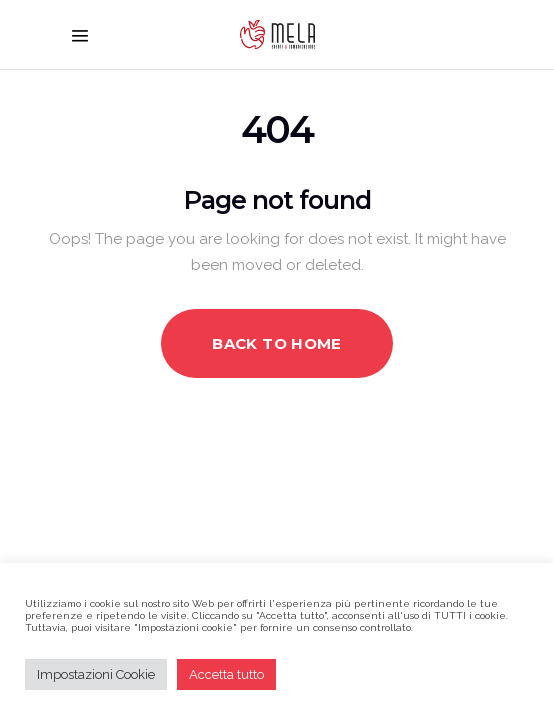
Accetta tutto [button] (226, 674)
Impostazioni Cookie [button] (96, 674)
